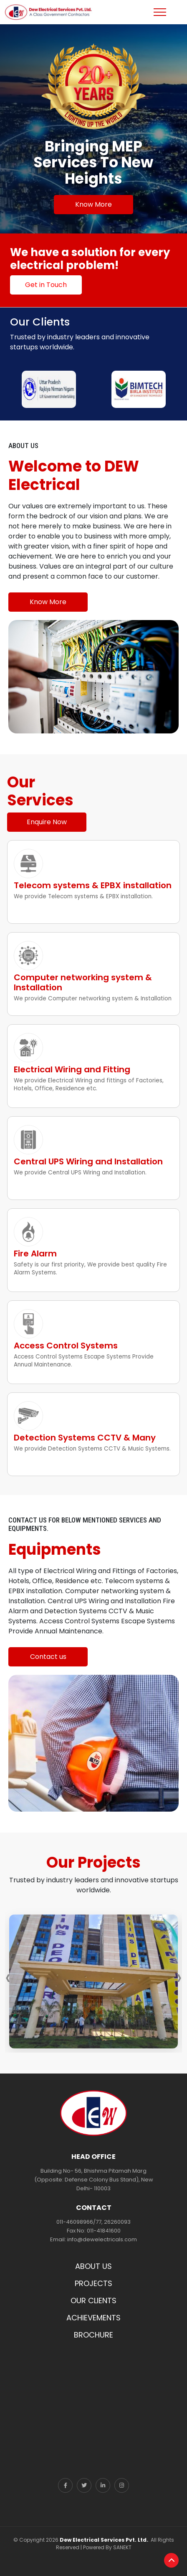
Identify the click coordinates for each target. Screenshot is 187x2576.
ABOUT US (93, 2266)
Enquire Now (47, 822)
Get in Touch (46, 285)
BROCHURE (93, 2335)
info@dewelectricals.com (102, 2239)
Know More (93, 204)
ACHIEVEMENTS (93, 2317)
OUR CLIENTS (93, 2300)
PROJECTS (93, 2283)
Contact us (48, 1656)
